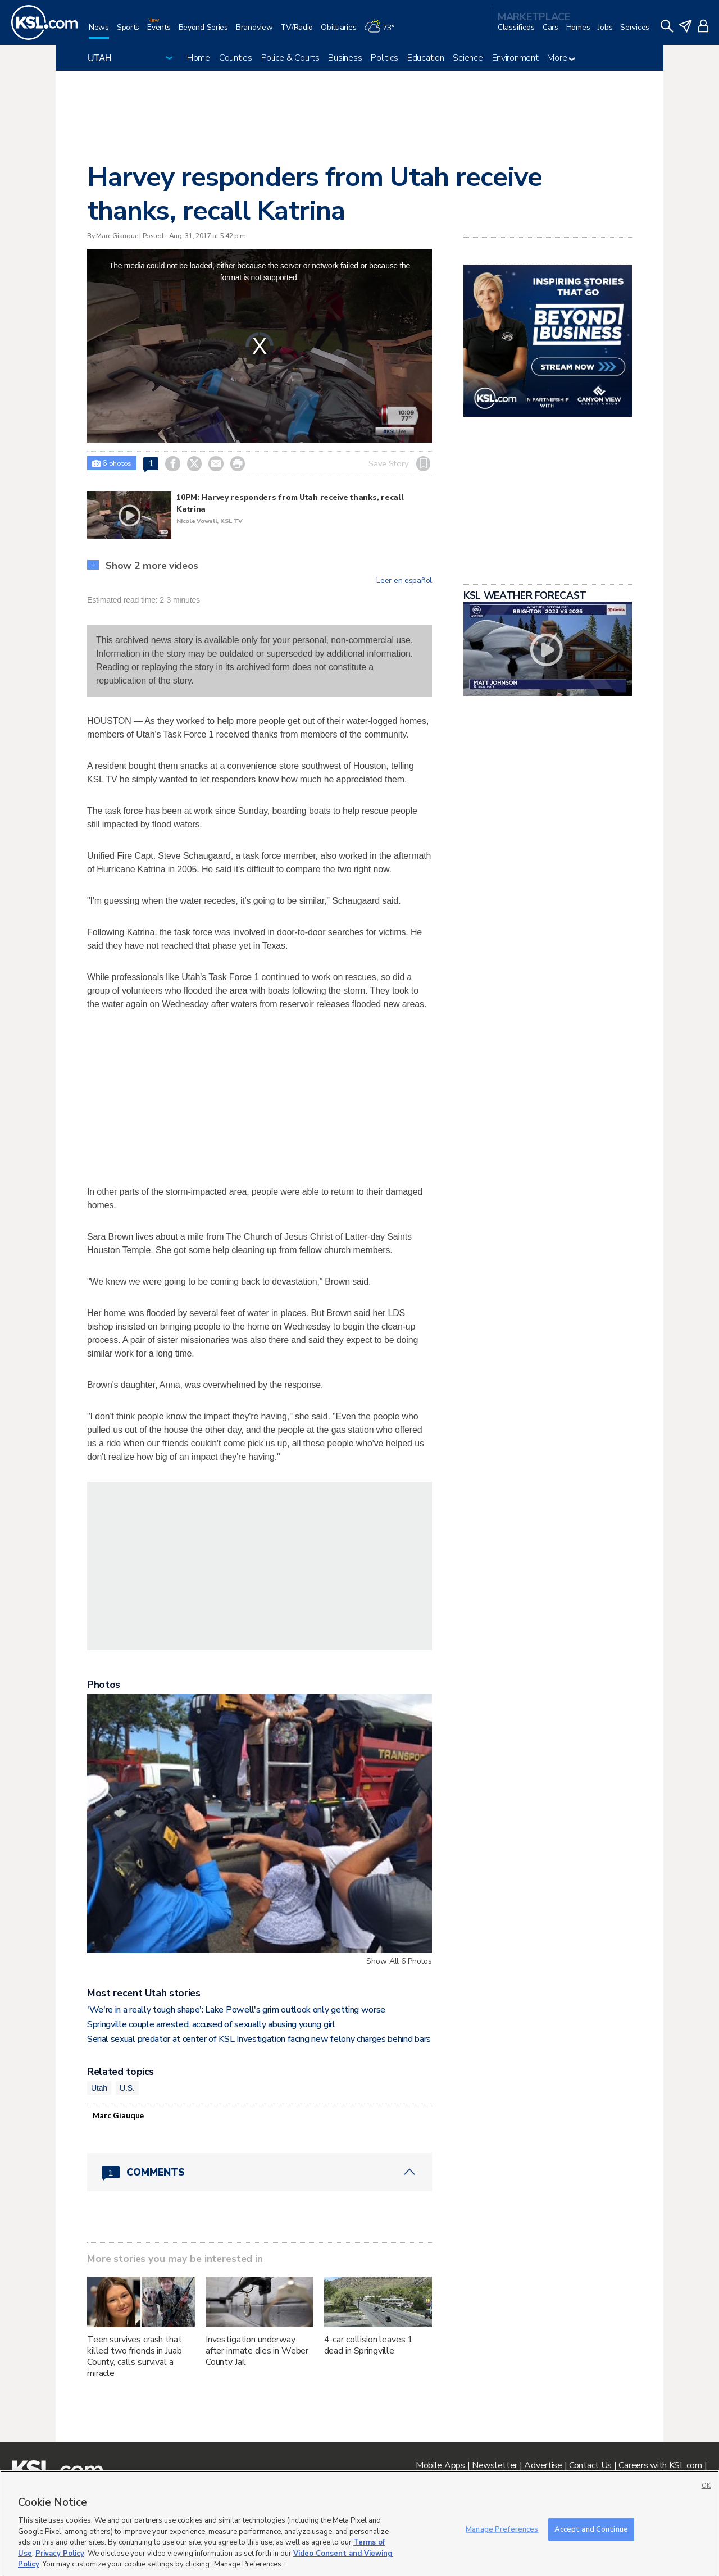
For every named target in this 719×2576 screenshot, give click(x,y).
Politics (384, 58)
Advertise (543, 2465)
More (561, 58)
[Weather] (383, 32)
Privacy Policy (59, 2553)
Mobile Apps (440, 2465)
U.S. (127, 2087)
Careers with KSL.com (660, 2465)
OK (706, 2486)
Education (425, 58)
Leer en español (404, 581)
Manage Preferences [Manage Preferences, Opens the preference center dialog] (502, 2529)
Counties (235, 58)
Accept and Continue (591, 2529)
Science (468, 58)
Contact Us (590, 2465)
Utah (99, 2087)
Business (345, 58)
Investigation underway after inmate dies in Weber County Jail (257, 2350)
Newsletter (494, 2465)
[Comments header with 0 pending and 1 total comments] (259, 2172)
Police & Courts (290, 58)
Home (198, 58)
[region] (359, 2523)
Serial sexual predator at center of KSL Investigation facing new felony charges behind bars (259, 2039)
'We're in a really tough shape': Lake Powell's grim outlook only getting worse (236, 2010)
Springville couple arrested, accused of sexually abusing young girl (211, 2024)
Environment (515, 58)
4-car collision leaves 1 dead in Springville (368, 2345)
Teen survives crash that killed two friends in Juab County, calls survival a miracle (134, 2356)
